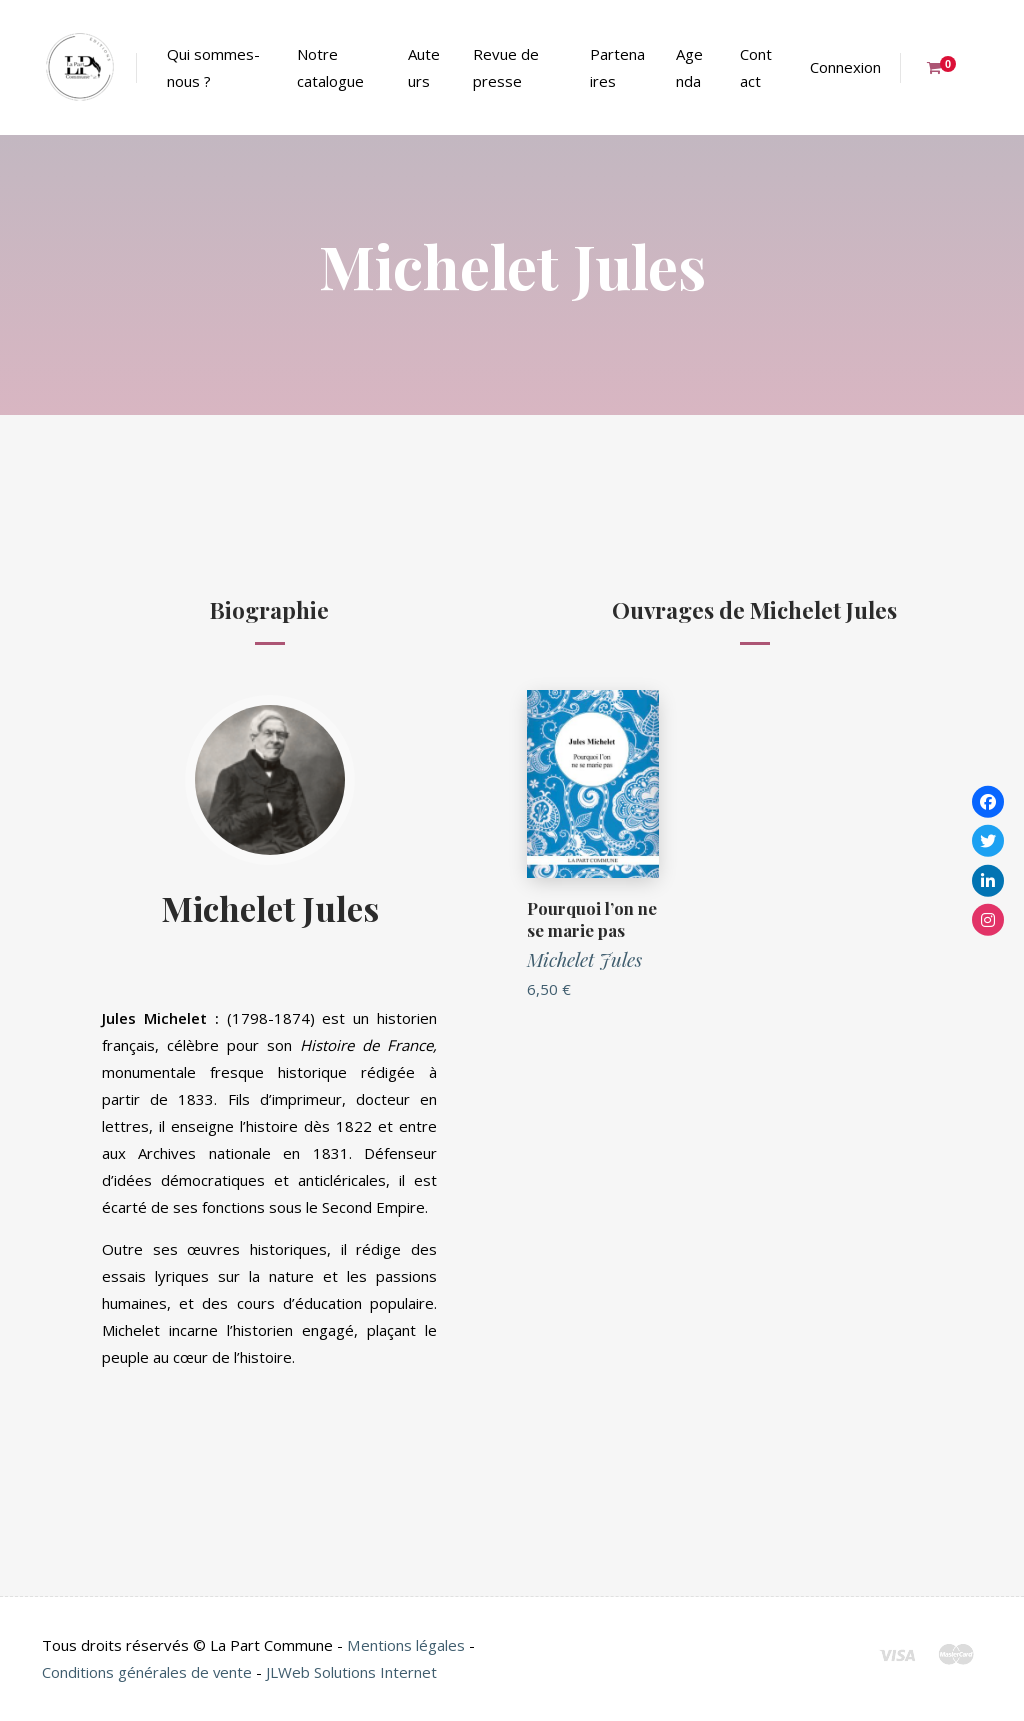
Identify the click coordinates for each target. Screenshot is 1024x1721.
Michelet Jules (270, 907)
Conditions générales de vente (147, 1672)
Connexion (845, 67)
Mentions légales (405, 1645)
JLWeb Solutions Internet (352, 1672)
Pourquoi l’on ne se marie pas (592, 919)
